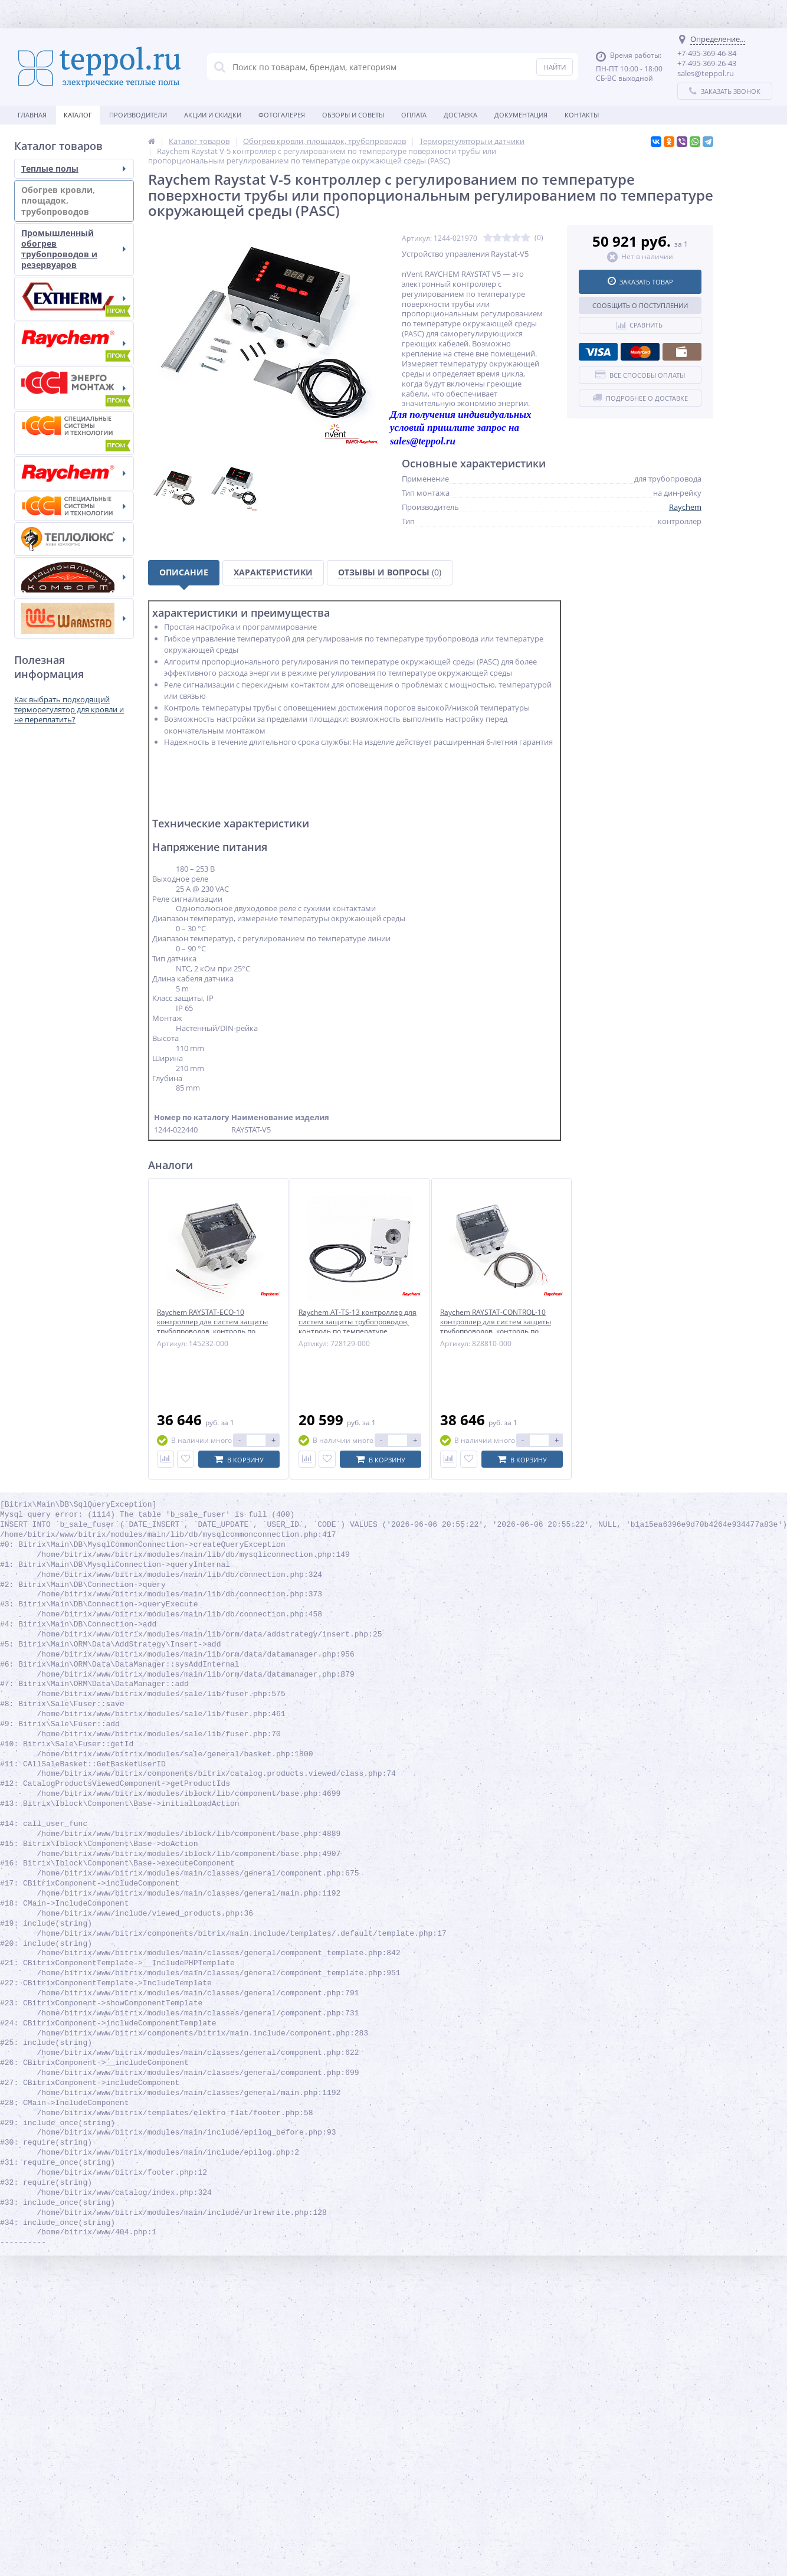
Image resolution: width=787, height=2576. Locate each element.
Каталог (78, 114)
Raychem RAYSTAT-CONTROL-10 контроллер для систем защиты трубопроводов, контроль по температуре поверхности (495, 1326)
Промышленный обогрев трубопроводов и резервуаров (73, 249)
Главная (32, 114)
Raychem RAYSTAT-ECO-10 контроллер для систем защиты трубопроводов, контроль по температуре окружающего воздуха (212, 1331)
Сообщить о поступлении (640, 305)
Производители (138, 114)
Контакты (582, 114)
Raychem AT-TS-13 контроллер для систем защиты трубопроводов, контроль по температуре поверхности (358, 1326)
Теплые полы (73, 168)
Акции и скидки (212, 114)
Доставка (460, 114)
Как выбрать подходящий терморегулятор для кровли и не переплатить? (69, 709)
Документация (520, 114)
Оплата (414, 114)
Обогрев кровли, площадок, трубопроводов (73, 200)
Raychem (685, 507)
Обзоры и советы (353, 114)
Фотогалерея (281, 114)
